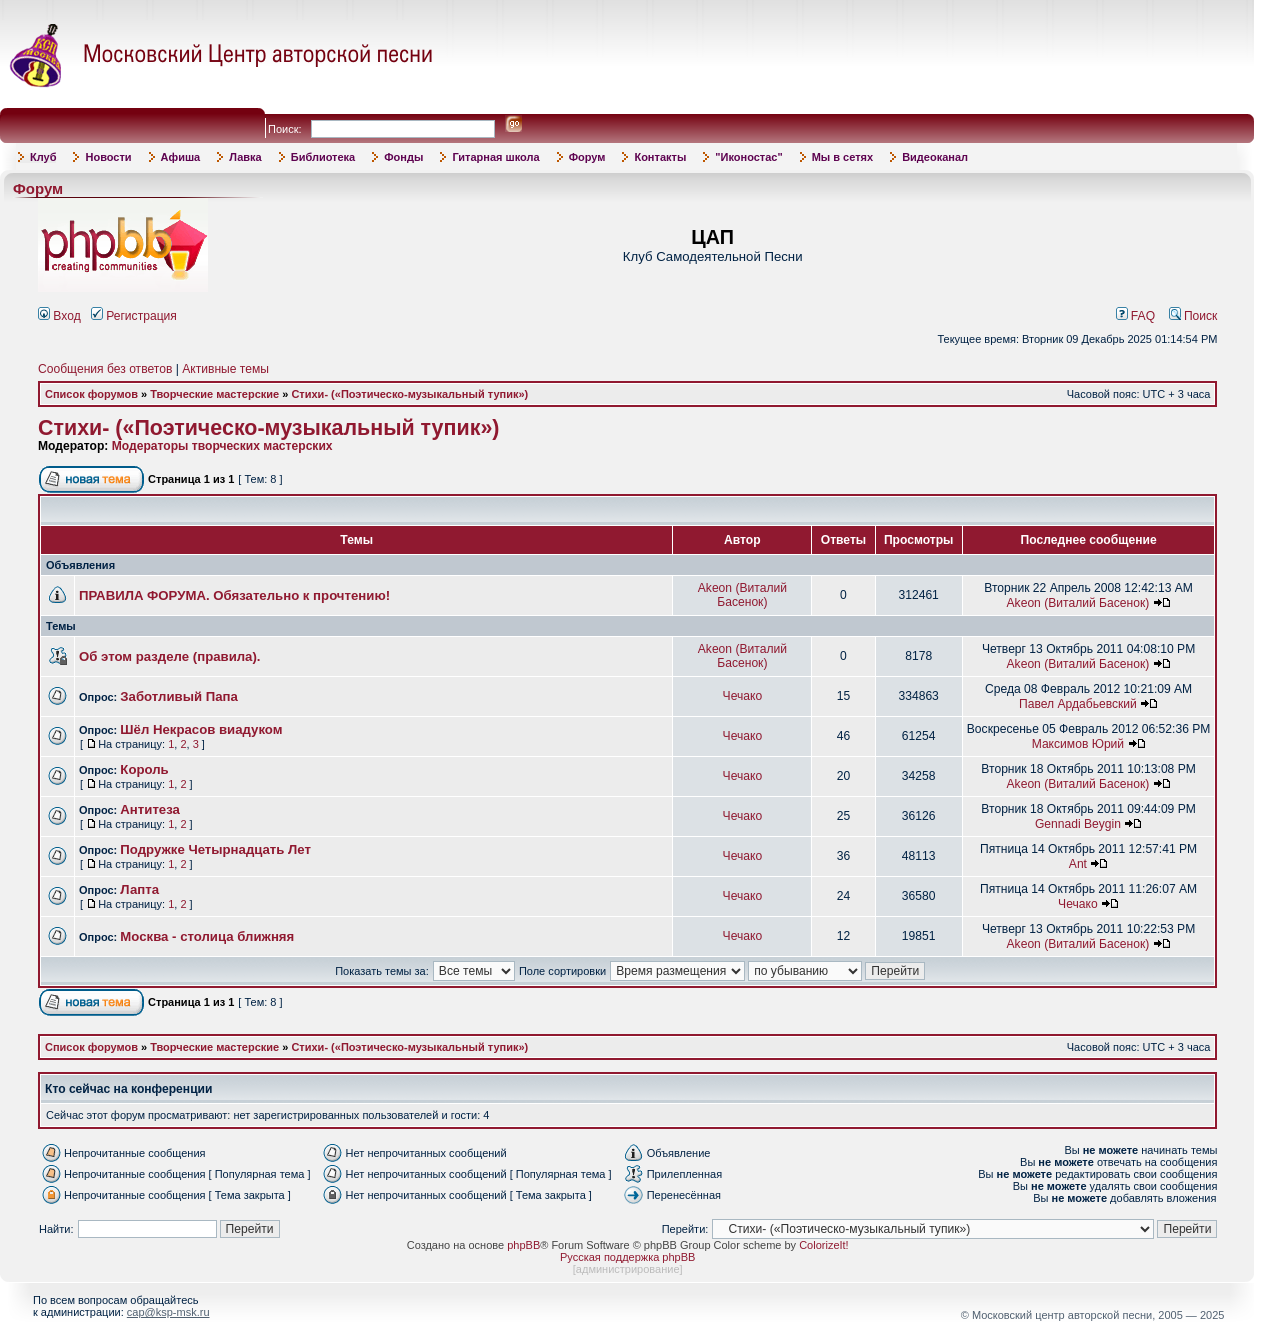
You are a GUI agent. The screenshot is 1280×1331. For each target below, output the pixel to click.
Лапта (139, 889)
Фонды (403, 157)
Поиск (1193, 316)
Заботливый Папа (179, 696)
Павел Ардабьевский (1078, 704)
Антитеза (150, 809)
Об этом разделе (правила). (170, 656)
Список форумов (91, 394)
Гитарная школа (495, 157)
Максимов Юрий (1078, 744)
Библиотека (323, 157)
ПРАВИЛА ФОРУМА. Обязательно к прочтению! (234, 595)
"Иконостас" (748, 157)
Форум (587, 157)
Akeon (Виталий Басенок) (742, 595)
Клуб (43, 157)
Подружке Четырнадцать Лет (215, 849)
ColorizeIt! (824, 1245)
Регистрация (134, 316)
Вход (59, 316)
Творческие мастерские (214, 394)
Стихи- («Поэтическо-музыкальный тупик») (409, 394)
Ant (1078, 864)
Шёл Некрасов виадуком (201, 729)
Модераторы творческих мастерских (222, 446)
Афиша (181, 157)
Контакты (660, 157)
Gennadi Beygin (1078, 824)
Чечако (743, 696)
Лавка (245, 157)
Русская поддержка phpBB (627, 1257)
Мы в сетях (842, 157)
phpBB (523, 1245)
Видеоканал (935, 157)
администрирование (628, 1269)
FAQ (1136, 316)
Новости (108, 157)
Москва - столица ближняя (207, 936)
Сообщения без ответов (105, 369)
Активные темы (225, 369)
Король (144, 769)
